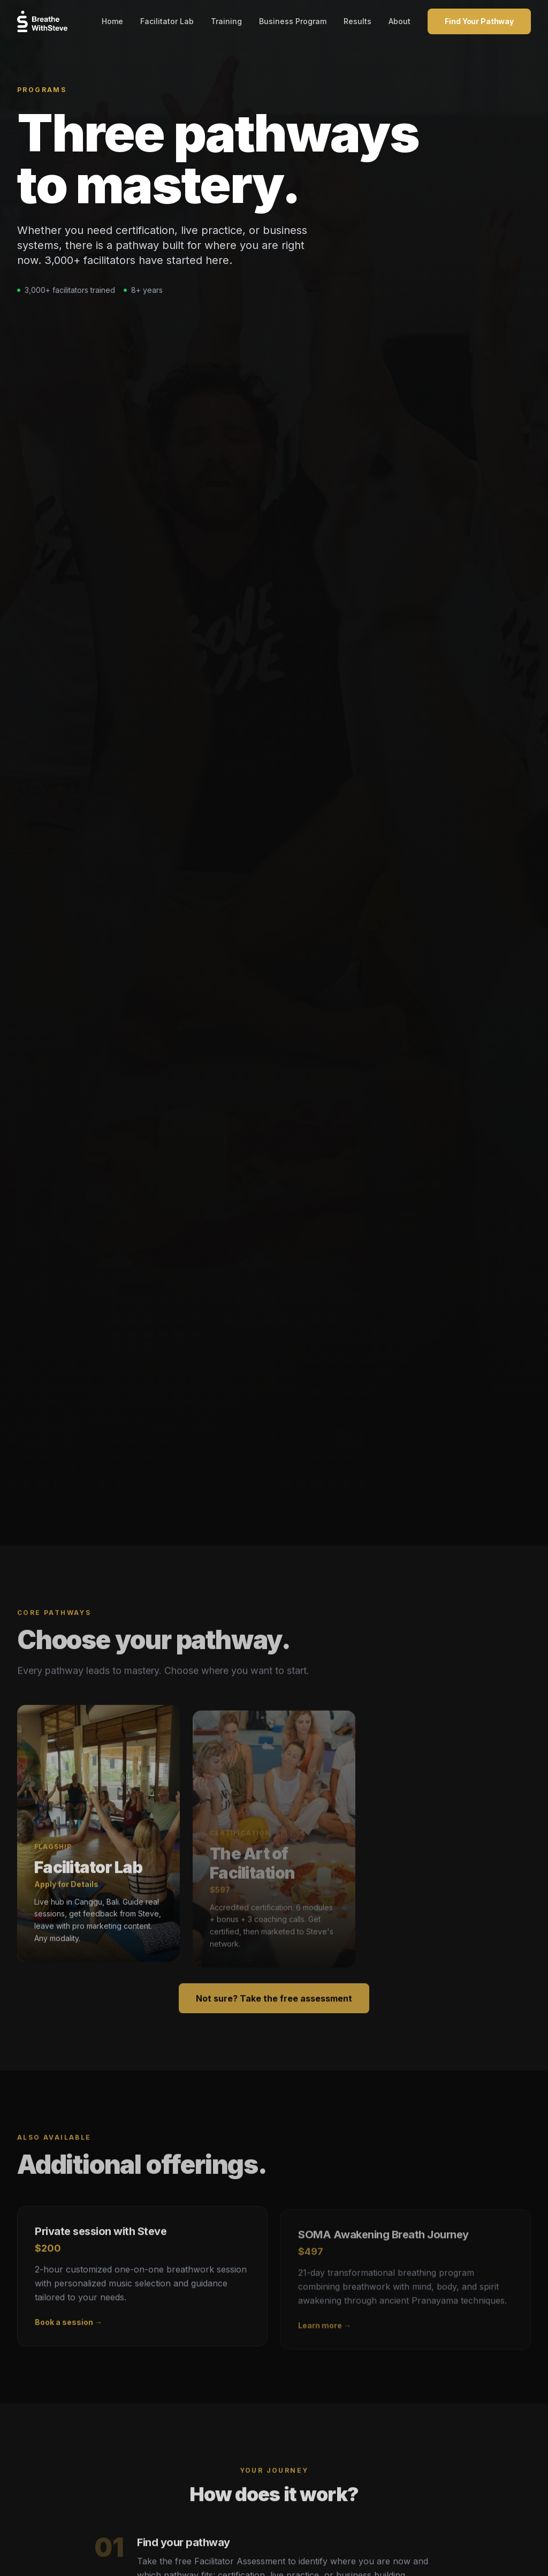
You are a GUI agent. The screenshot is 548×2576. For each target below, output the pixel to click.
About (399, 21)
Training (226, 21)
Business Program (292, 21)
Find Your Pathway (479, 21)
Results (357, 21)
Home (112, 21)
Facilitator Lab (167, 21)
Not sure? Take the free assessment (274, 2010)
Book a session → (68, 2334)
